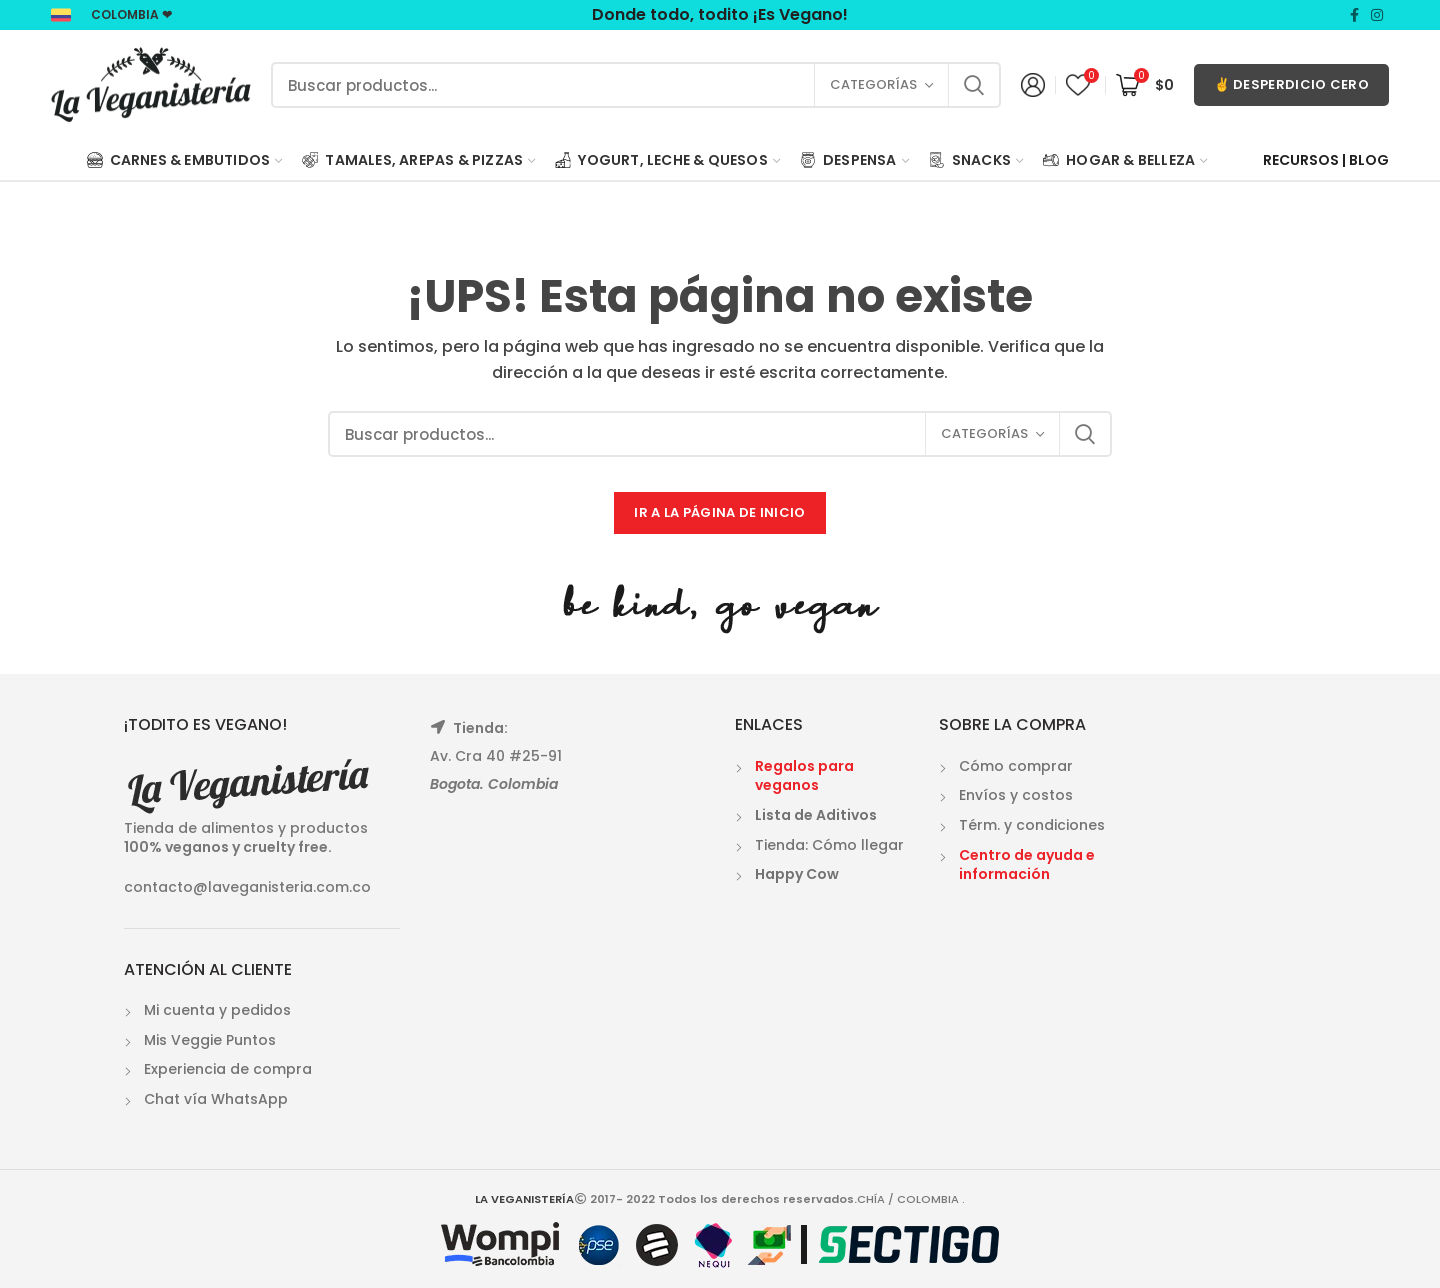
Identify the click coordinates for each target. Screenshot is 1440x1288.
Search (974, 85)
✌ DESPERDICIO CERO (1291, 84)
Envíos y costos (1016, 795)
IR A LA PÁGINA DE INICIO (719, 512)
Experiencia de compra (228, 1069)
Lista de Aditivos (816, 815)
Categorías (873, 84)
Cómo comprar (1016, 766)
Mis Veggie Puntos (210, 1040)
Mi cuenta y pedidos (217, 1010)
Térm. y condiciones (1032, 825)
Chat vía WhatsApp (216, 1099)
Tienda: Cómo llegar (829, 845)
